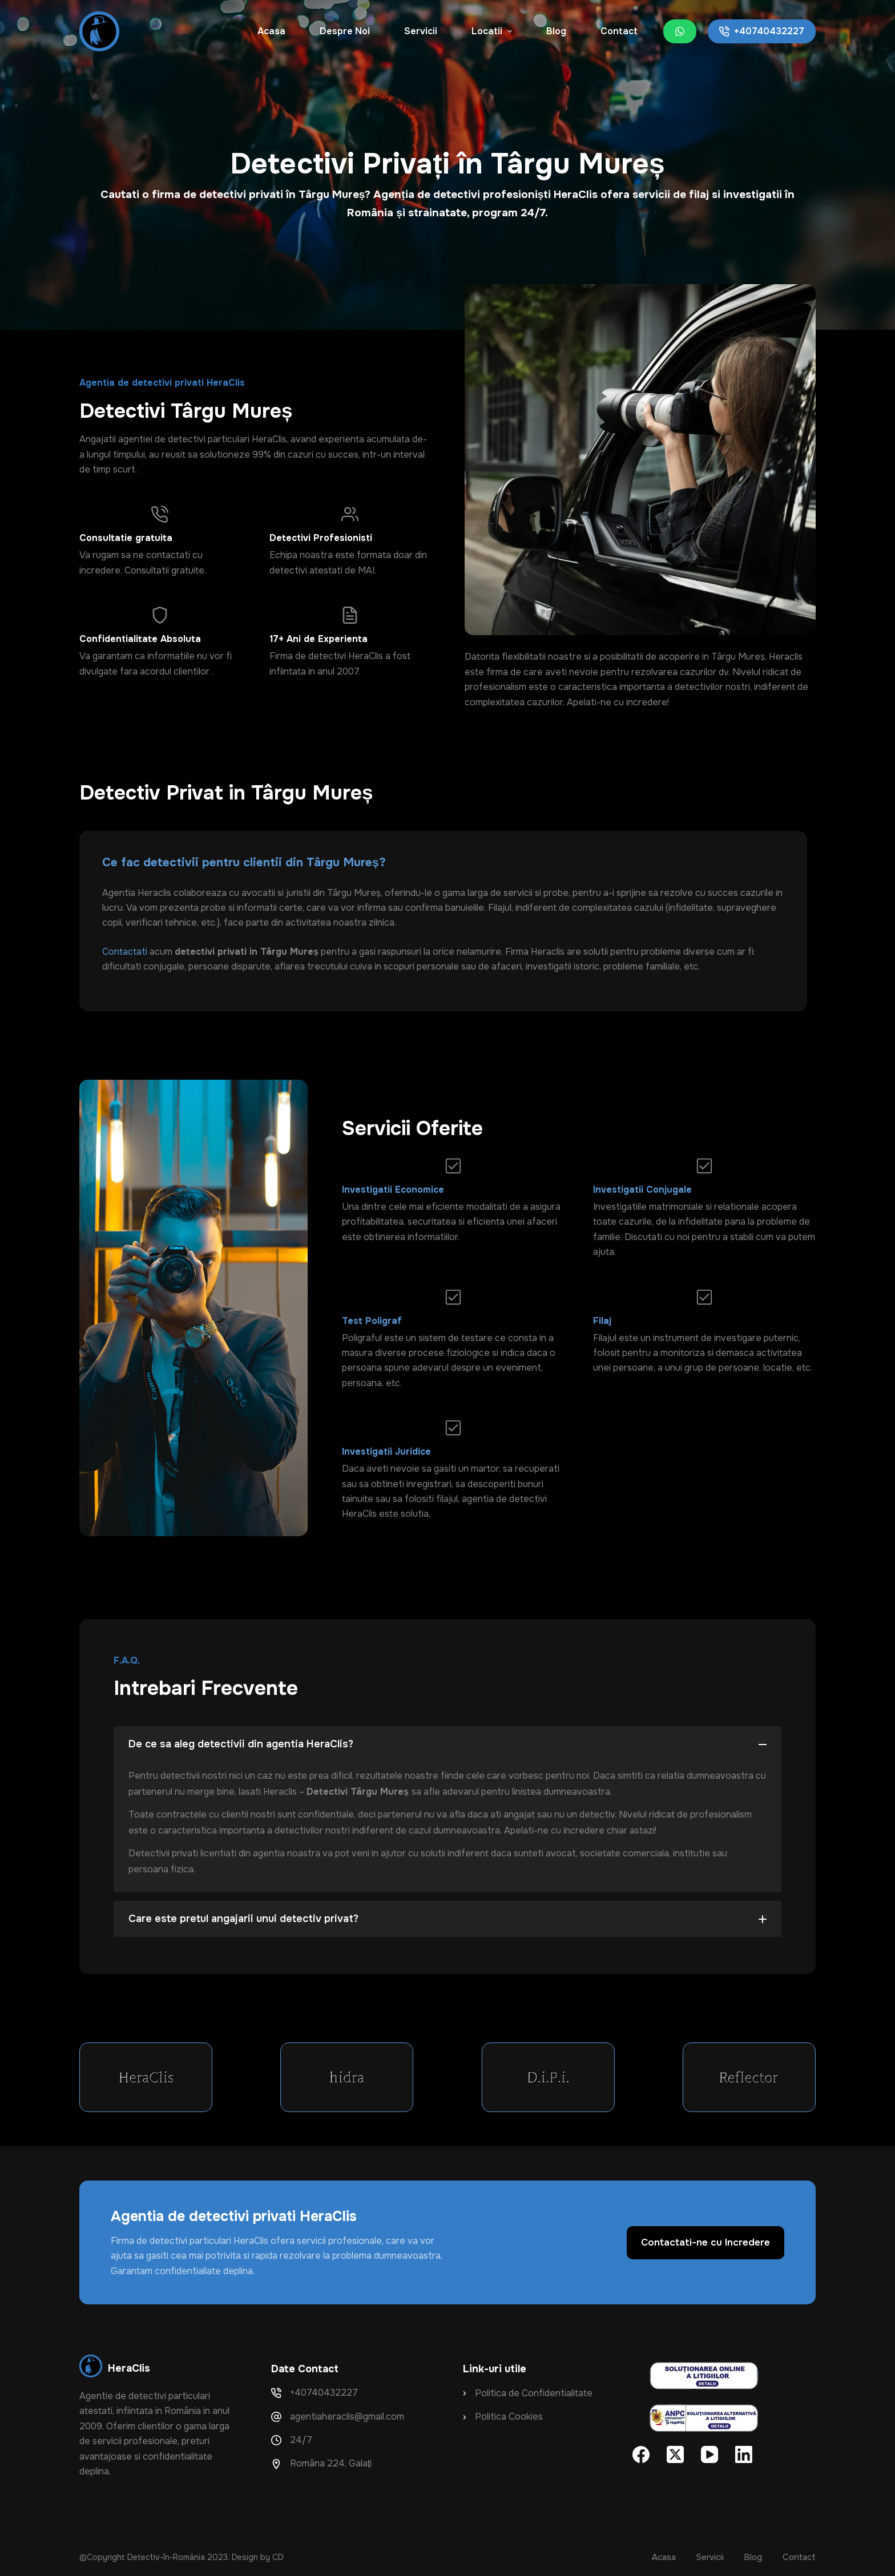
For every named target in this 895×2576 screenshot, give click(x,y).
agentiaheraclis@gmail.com (347, 2416)
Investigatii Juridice (386, 1451)
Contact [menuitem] (619, 31)
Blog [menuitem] (556, 31)
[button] (447, 1744)
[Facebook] (641, 2454)
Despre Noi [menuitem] (345, 31)
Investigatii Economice (393, 1190)
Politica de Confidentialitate (533, 2393)
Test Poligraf (372, 1321)
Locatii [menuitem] (492, 31)
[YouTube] (709, 2454)
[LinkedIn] (743, 2454)
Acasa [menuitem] (271, 31)
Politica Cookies (509, 2416)
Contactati (126, 952)
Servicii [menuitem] (420, 31)
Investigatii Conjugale (642, 1190)
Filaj (602, 1321)
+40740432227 (761, 31)
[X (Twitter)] (675, 2454)
